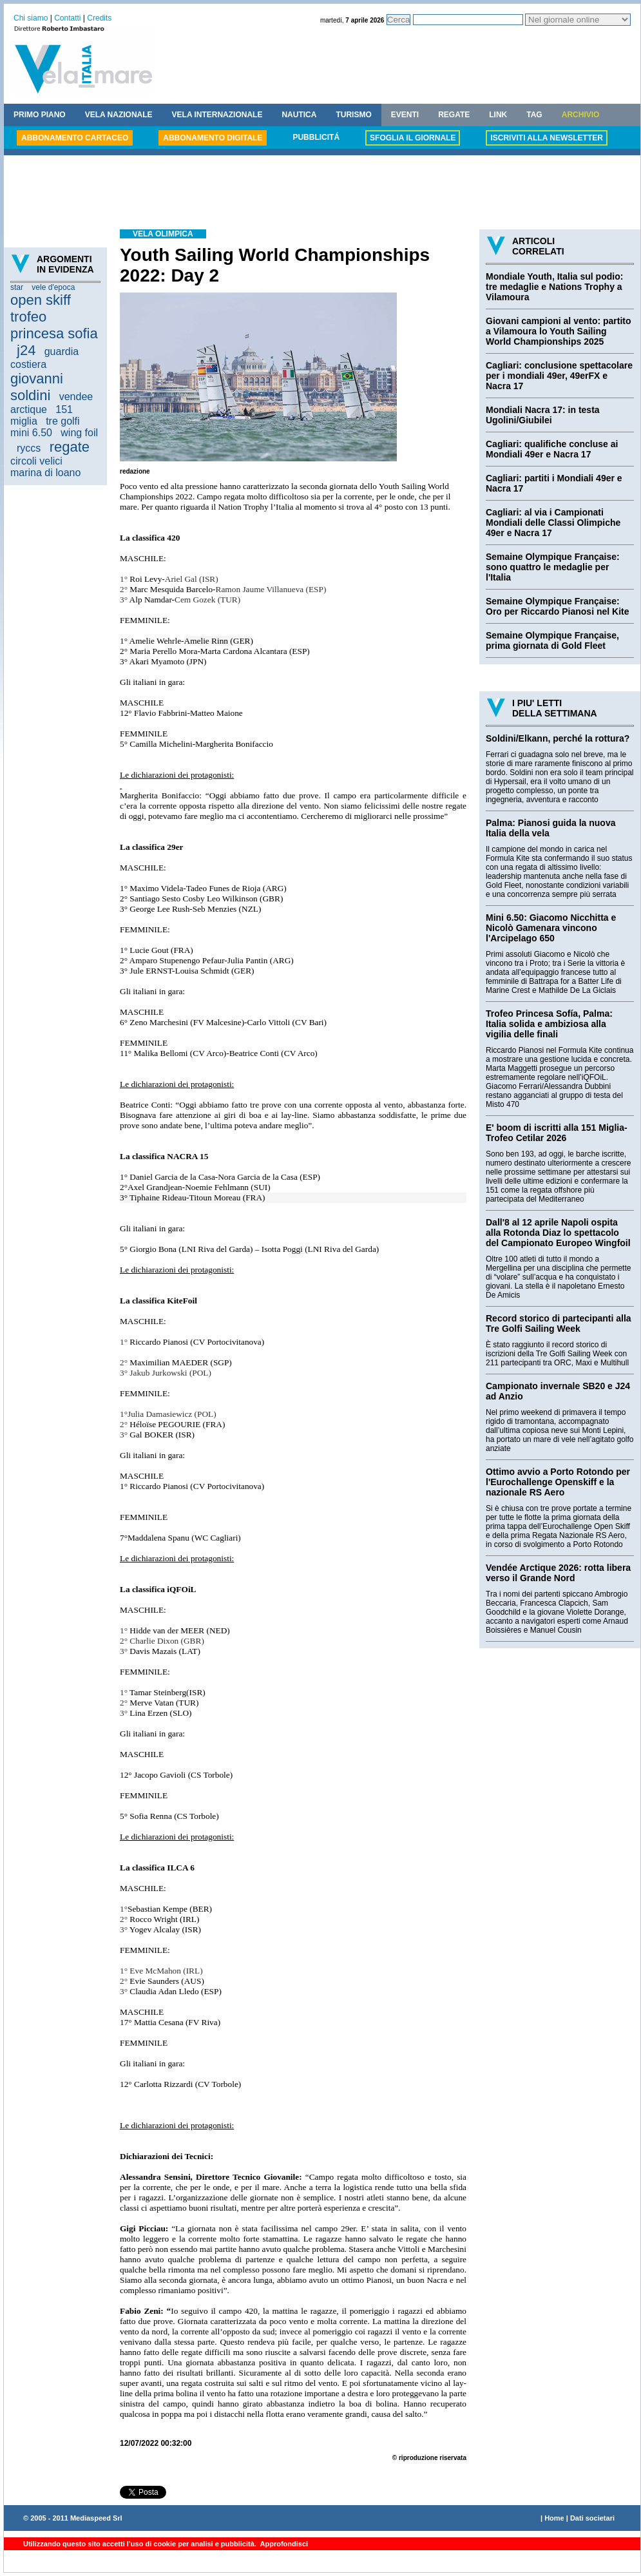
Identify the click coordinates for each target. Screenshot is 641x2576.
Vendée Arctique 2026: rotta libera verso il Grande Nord (558, 1572)
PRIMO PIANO (40, 114)
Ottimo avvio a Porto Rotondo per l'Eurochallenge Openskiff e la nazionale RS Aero (558, 1481)
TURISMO (353, 114)
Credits (99, 18)
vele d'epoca (53, 287)
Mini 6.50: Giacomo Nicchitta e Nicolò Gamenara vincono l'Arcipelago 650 (551, 927)
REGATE (454, 114)
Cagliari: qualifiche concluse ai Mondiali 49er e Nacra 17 (552, 449)
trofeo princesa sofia (54, 325)
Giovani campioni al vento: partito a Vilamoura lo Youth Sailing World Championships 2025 (558, 331)
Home (554, 2518)
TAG (534, 114)
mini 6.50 (31, 432)
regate (70, 447)
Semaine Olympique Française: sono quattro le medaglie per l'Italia (553, 567)
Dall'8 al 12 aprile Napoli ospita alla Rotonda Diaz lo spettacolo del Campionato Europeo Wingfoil (558, 1232)
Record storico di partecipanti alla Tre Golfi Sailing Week (558, 1323)
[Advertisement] (322, 194)
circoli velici (36, 461)
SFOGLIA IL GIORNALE (412, 137)
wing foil (79, 432)
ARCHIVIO (581, 114)
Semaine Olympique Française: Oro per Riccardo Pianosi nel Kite (557, 606)
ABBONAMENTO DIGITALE (212, 137)
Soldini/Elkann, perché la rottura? (557, 738)
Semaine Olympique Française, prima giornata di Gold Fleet (552, 640)
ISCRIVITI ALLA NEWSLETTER (546, 137)
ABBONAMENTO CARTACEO (74, 137)
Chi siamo (31, 18)
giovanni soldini (36, 386)
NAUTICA (299, 114)
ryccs (29, 448)
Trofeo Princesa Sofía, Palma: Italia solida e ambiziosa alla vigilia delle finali (549, 1023)
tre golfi (62, 421)
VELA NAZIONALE (119, 114)
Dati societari (592, 2518)
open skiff (40, 300)
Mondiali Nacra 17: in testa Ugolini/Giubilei (543, 415)
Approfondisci (283, 2544)
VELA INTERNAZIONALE (217, 114)
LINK (498, 114)
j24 (26, 350)
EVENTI (405, 114)
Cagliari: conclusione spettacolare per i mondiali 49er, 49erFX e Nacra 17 (559, 375)
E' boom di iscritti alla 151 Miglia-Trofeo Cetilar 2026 (556, 1132)
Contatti (67, 18)
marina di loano (45, 472)
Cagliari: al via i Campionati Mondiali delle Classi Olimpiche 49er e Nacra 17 (553, 522)
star (16, 287)
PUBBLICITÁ (316, 137)
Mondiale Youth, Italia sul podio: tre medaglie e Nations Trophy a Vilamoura (554, 286)
